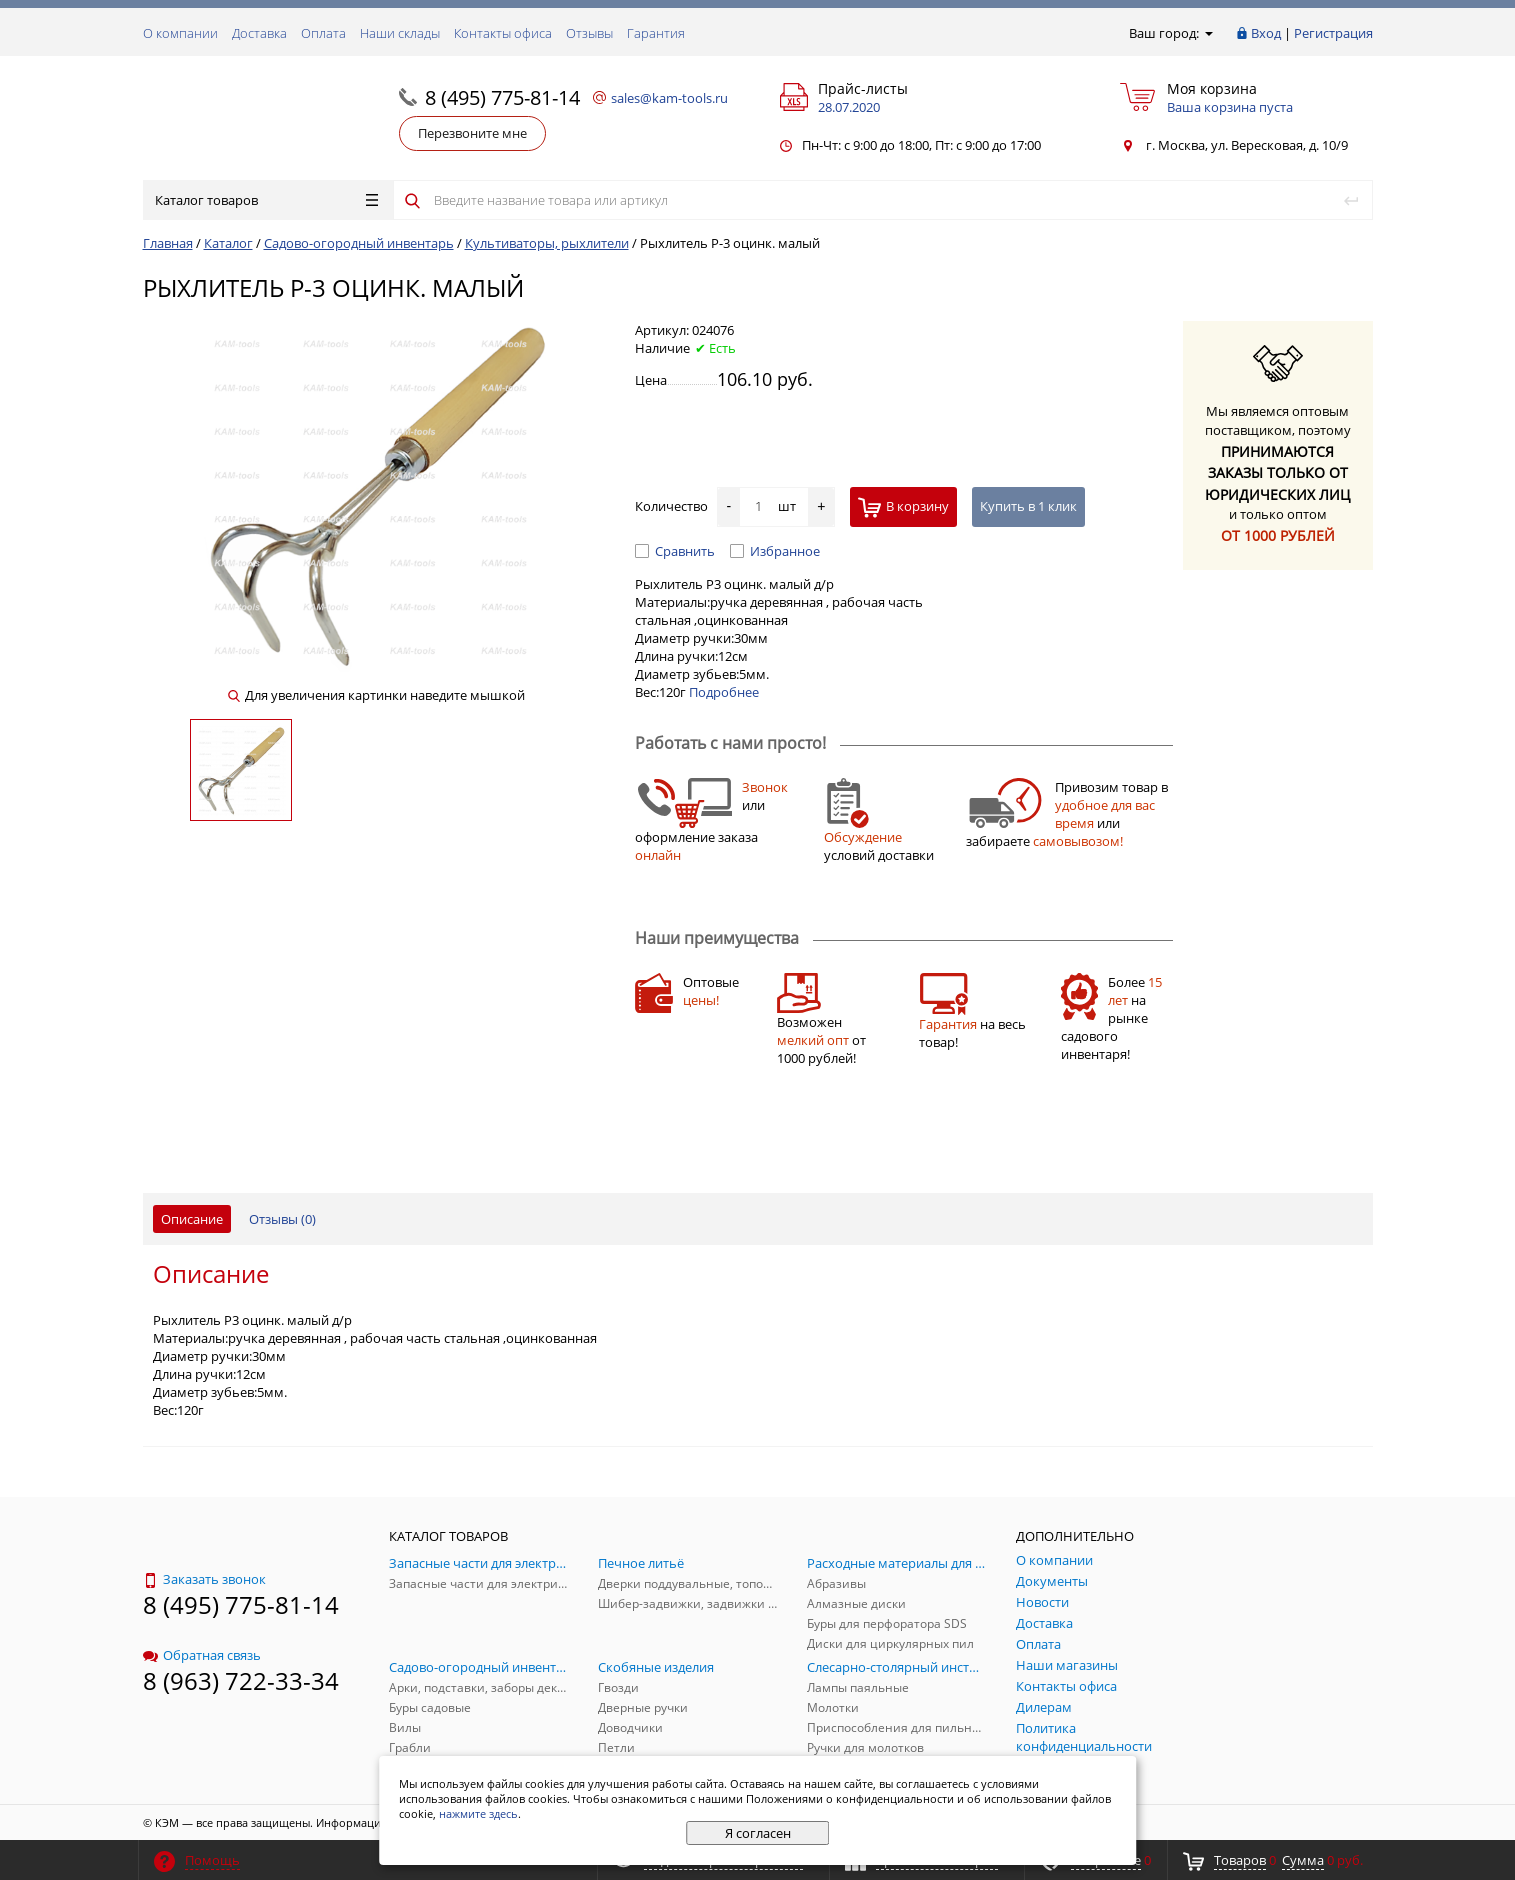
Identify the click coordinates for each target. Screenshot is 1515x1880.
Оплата (323, 33)
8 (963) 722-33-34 (241, 1680)
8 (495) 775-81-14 (502, 97)
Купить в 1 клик (1028, 506)
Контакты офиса (503, 33)
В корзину (903, 507)
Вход (1266, 33)
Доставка (259, 33)
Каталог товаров (266, 200)
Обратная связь (202, 1655)
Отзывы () (282, 1219)
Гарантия (656, 33)
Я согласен (758, 1833)
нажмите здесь (478, 1813)
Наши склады (400, 33)
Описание (192, 1219)
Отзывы (589, 33)
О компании (180, 33)
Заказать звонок (204, 1579)
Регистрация (1333, 33)
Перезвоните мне (472, 133)
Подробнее (724, 692)
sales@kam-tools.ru (669, 98)
